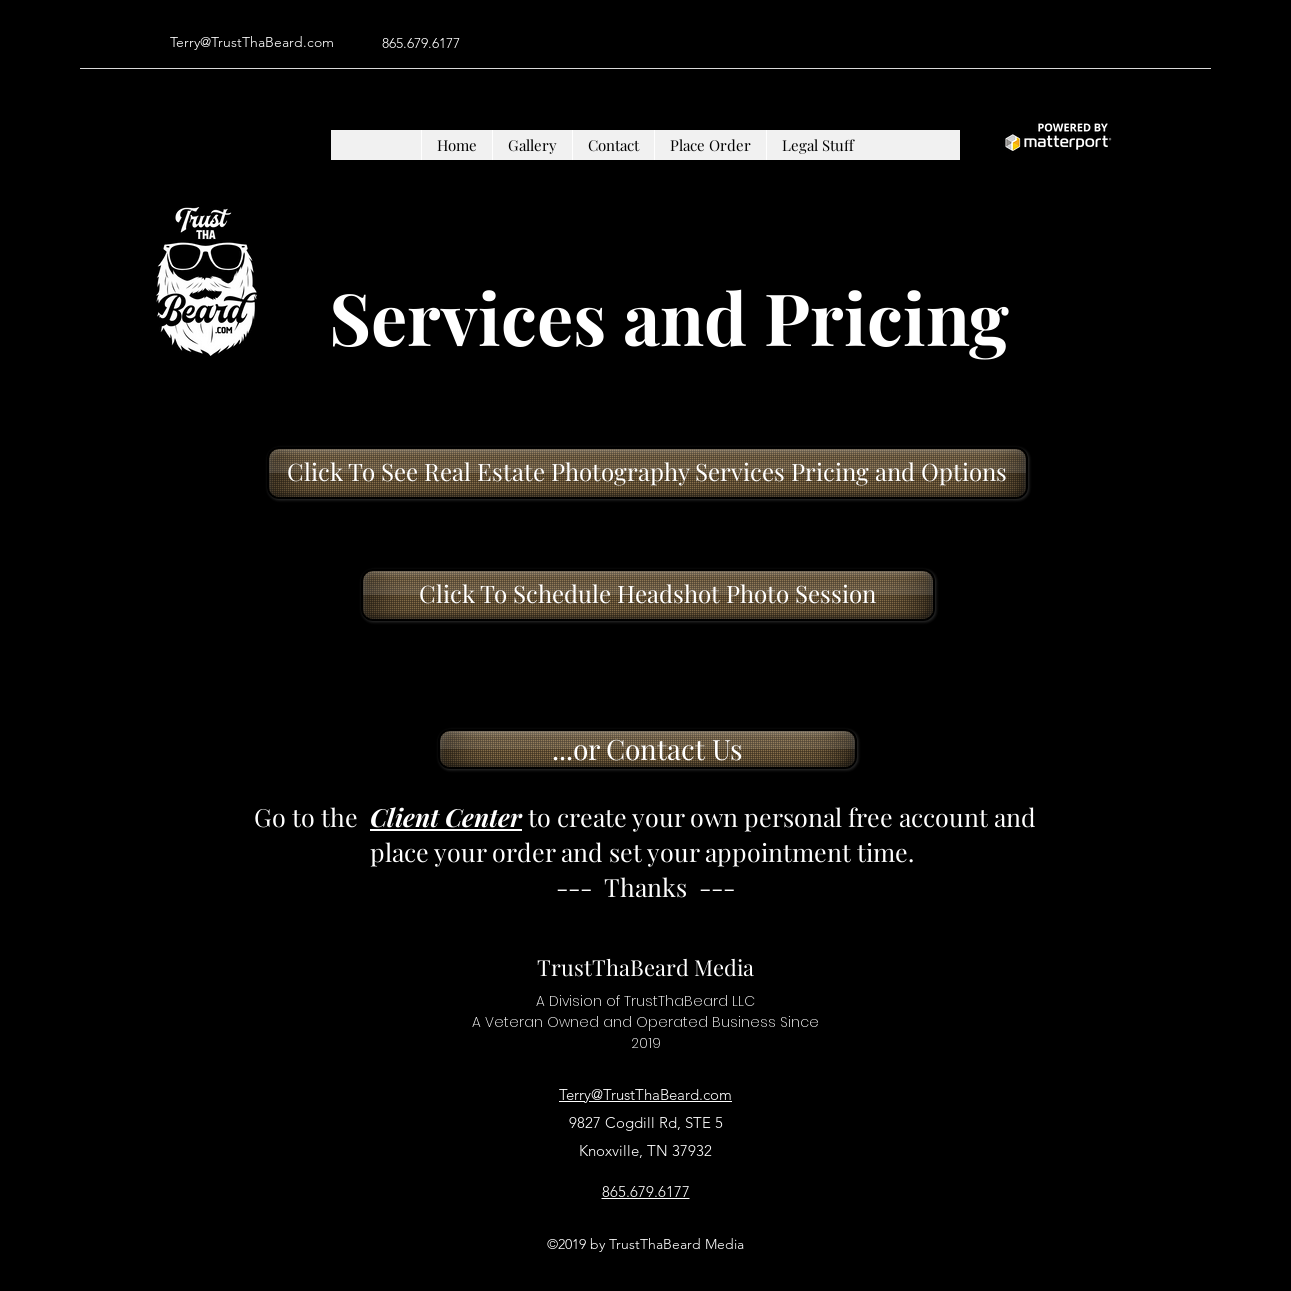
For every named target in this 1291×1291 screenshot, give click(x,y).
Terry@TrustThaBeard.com (252, 42)
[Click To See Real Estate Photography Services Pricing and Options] (647, 473)
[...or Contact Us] (647, 749)
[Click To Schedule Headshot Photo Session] (648, 595)
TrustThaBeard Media (645, 967)
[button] (532, 145)
